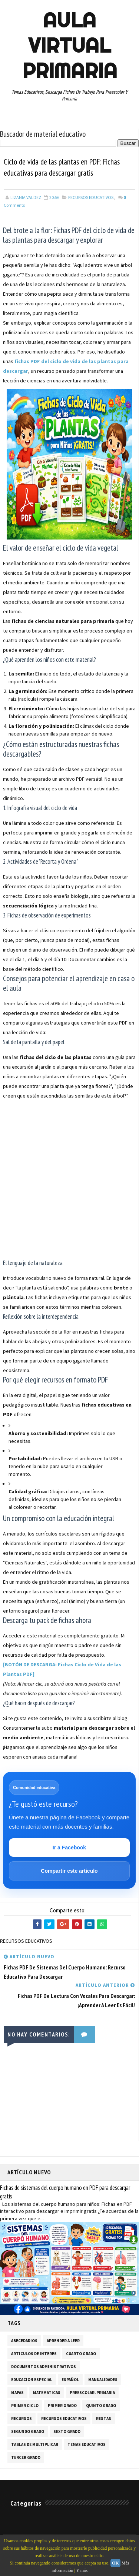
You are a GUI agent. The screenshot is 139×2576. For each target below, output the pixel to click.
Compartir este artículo (69, 1871)
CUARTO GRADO (81, 2354)
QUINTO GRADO (101, 2406)
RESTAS (103, 2419)
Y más (82, 2570)
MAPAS (17, 2393)
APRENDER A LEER (63, 2341)
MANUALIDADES (103, 2380)
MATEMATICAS (46, 2393)
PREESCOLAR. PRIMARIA (92, 2393)
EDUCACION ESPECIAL (31, 2380)
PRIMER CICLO (25, 2406)
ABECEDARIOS (24, 2341)
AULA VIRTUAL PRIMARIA (69, 45)
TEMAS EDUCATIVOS (86, 2445)
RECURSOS (21, 2419)
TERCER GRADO (25, 2458)
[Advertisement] (69, 1180)
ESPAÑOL (70, 2380)
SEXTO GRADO (66, 2432)
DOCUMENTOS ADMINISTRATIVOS (43, 2367)
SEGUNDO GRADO (27, 2432)
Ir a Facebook (69, 1848)
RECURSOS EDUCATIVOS (90, 198)
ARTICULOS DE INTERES (34, 2354)
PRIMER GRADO (62, 2406)
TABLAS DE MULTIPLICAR (34, 2445)
